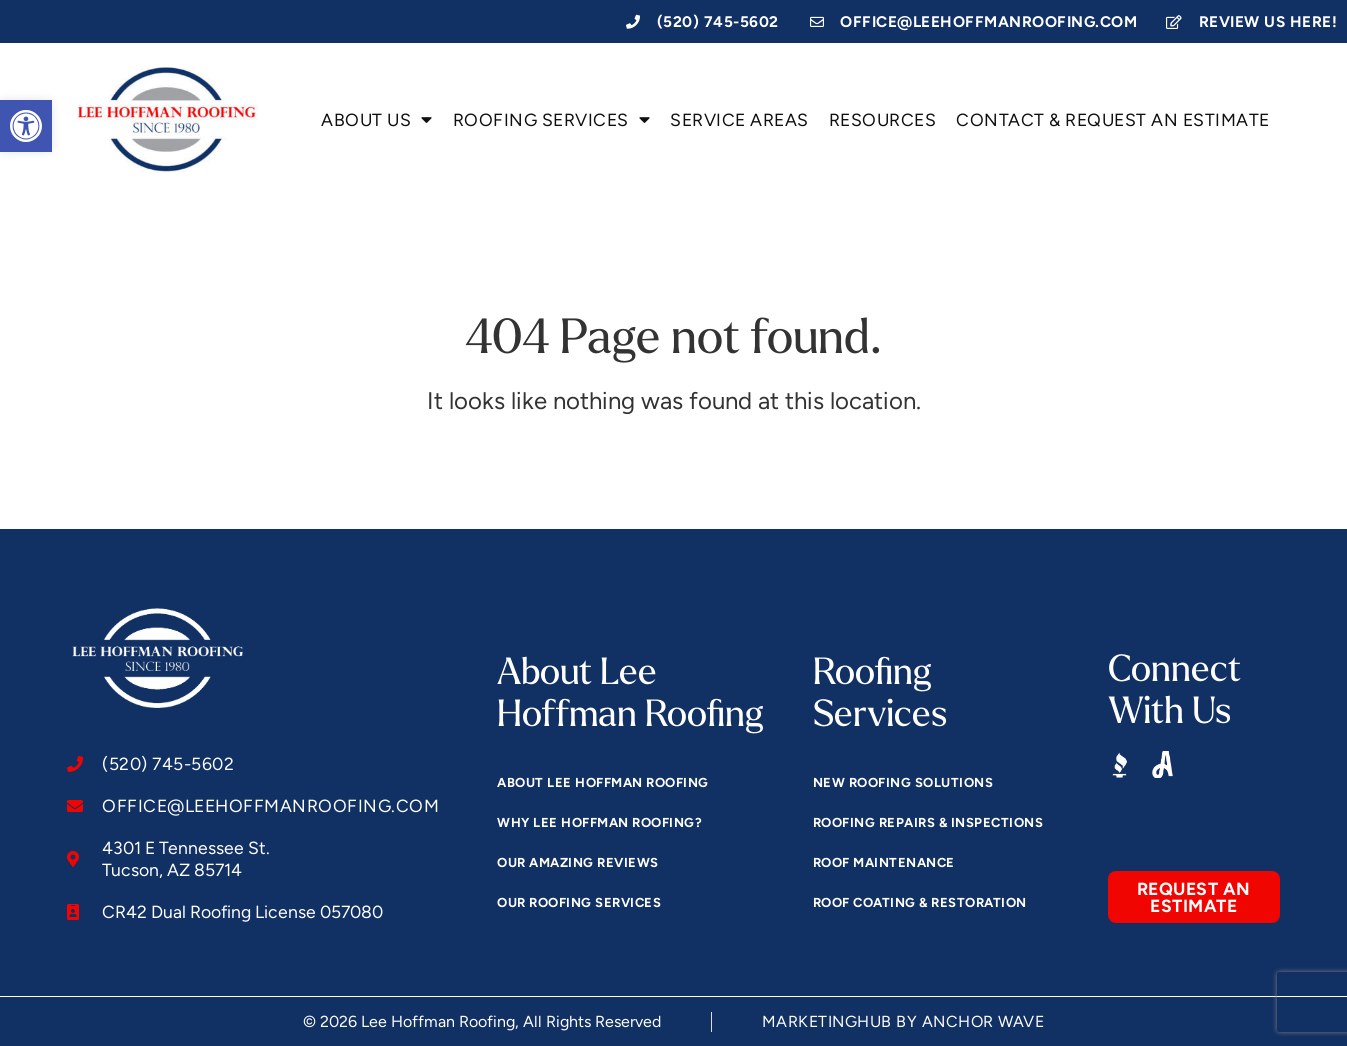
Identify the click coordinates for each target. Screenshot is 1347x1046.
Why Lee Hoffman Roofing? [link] (599, 822)
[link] (26, 126)
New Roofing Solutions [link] (903, 782)
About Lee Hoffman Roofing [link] (603, 782)
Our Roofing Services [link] (579, 902)
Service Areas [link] (739, 119)
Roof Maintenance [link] (884, 862)
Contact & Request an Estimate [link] (1113, 119)
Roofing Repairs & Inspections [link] (928, 822)
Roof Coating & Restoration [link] (920, 902)
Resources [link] (883, 119)
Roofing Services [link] (552, 120)
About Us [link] (377, 120)
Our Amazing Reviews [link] (578, 862)
